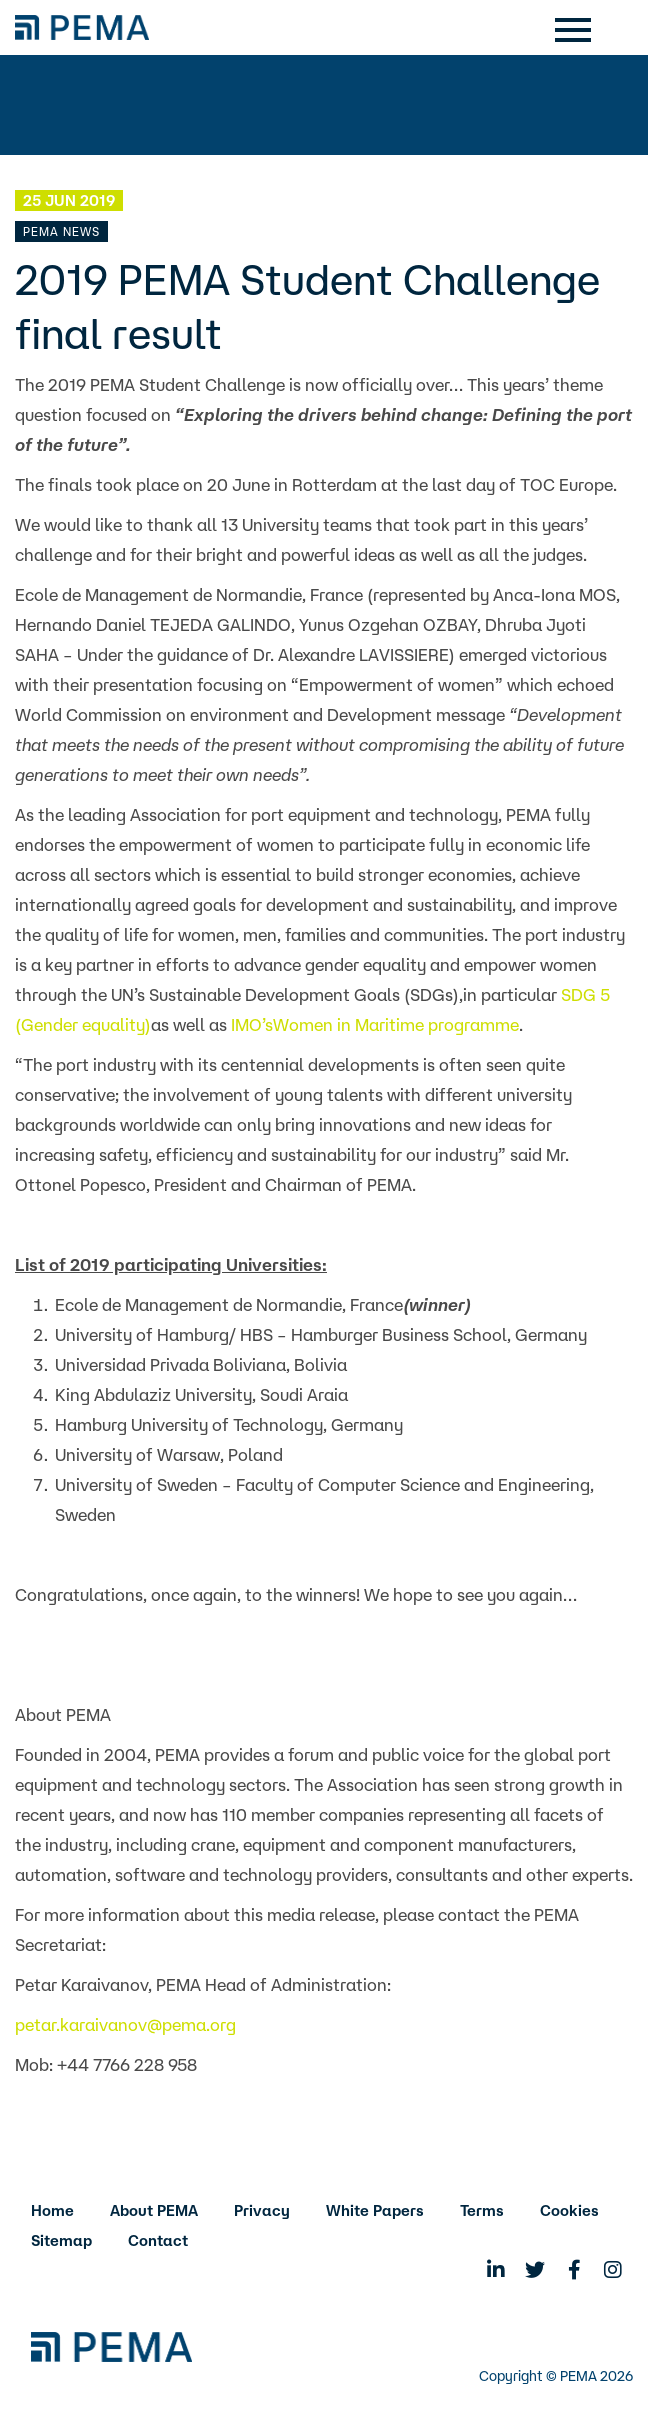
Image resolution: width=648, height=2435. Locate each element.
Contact (158, 2240)
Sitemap (61, 2240)
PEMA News (61, 231)
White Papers (375, 2210)
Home (52, 2210)
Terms (482, 2210)
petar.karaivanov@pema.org (125, 2024)
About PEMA (154, 2210)
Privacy (262, 2210)
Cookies (569, 2210)
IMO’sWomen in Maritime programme (375, 1024)
